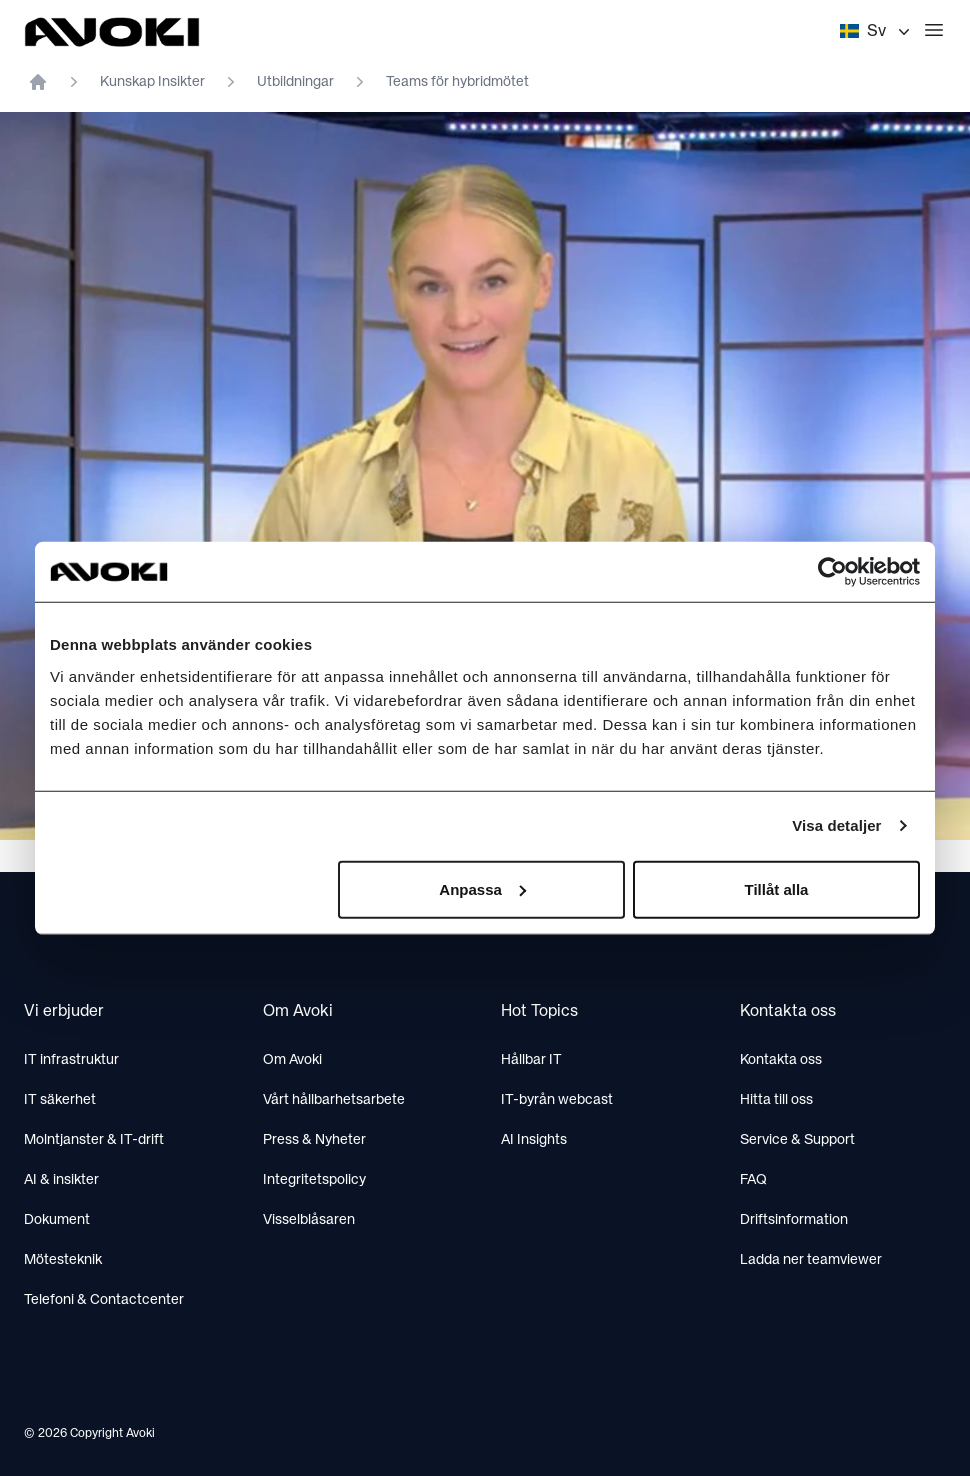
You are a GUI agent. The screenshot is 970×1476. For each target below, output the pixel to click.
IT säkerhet (60, 1100)
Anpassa (482, 888)
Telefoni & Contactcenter (104, 1300)
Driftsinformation (794, 1220)
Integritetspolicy (314, 1180)
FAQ (753, 1180)
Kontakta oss (781, 1060)
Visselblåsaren (309, 1220)
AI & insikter (61, 1180)
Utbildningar (295, 82)
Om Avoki (292, 1060)
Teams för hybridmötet (457, 82)
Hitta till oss (776, 1100)
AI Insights (534, 1140)
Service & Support (797, 1140)
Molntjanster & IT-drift (94, 1140)
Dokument (57, 1220)
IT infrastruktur (71, 1060)
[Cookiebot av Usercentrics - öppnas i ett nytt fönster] (832, 572)
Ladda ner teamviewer (811, 1260)
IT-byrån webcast (557, 1100)
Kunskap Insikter (152, 82)
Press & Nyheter (314, 1140)
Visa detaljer (836, 825)
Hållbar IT (531, 1060)
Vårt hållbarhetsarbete (334, 1100)
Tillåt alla (776, 888)
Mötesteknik (63, 1260)
